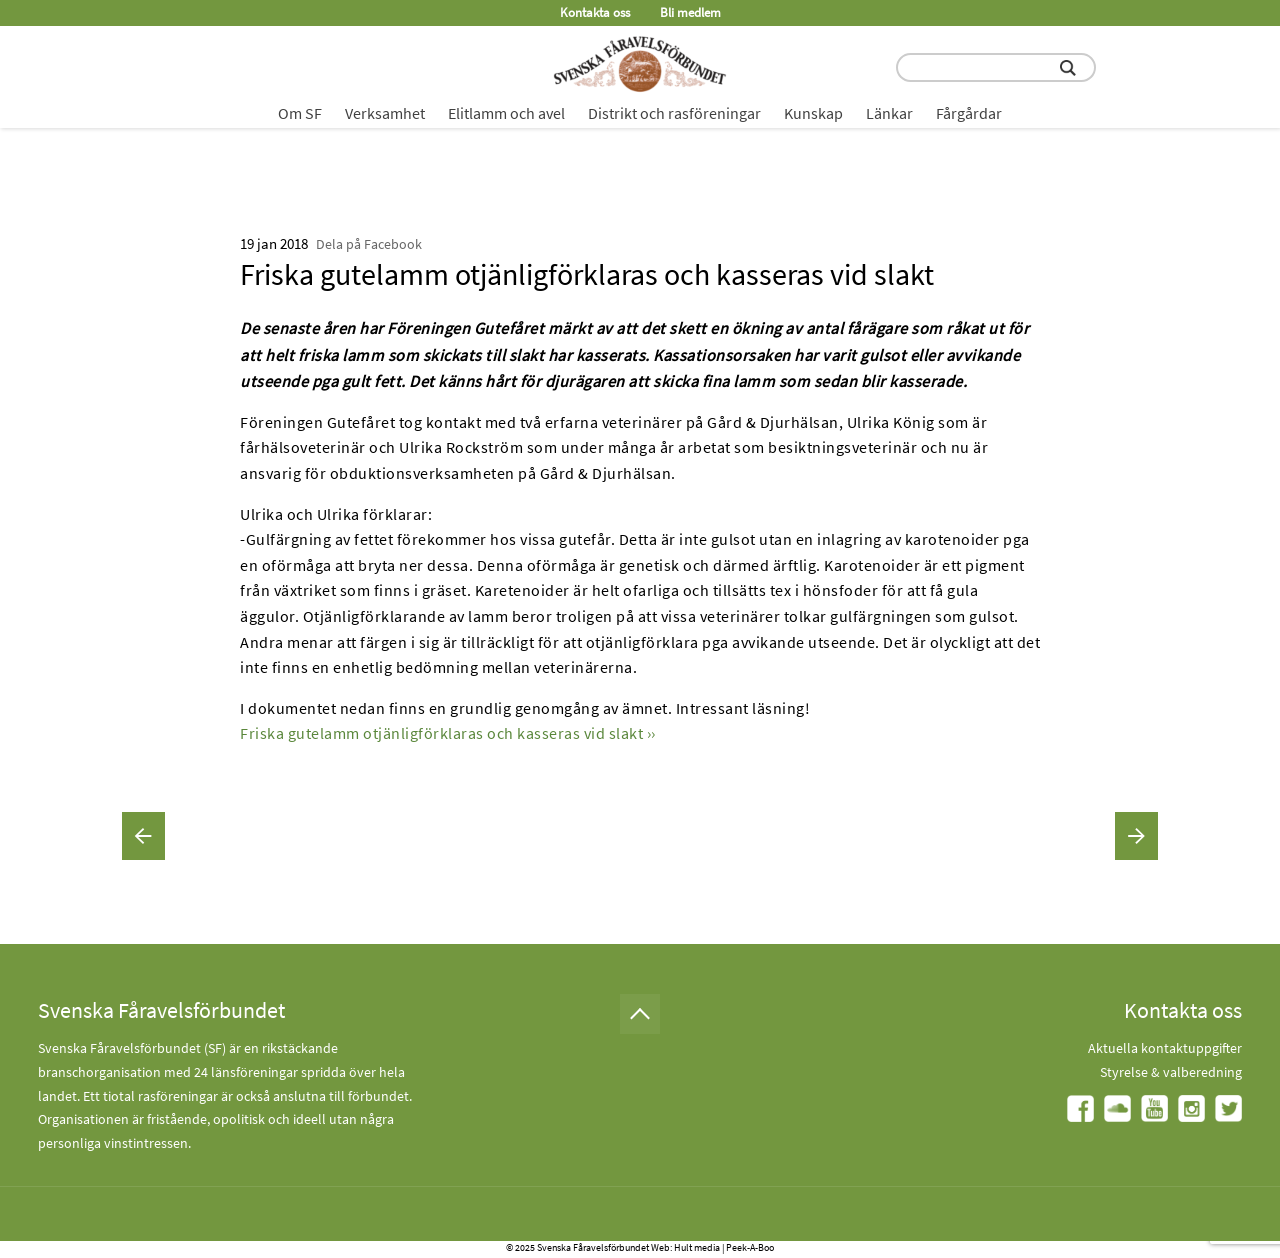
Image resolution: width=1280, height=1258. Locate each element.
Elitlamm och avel (506, 113)
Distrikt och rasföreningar (674, 113)
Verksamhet (385, 113)
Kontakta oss (595, 12)
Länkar (889, 113)
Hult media (697, 1247)
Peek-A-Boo (750, 1247)
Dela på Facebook (369, 244)
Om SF (300, 113)
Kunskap (813, 113)
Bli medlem (690, 12)
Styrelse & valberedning (1171, 1072)
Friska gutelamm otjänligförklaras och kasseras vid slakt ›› (448, 733)
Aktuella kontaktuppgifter (1165, 1048)
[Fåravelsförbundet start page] (640, 64)
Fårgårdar (969, 113)
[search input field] (996, 67)
